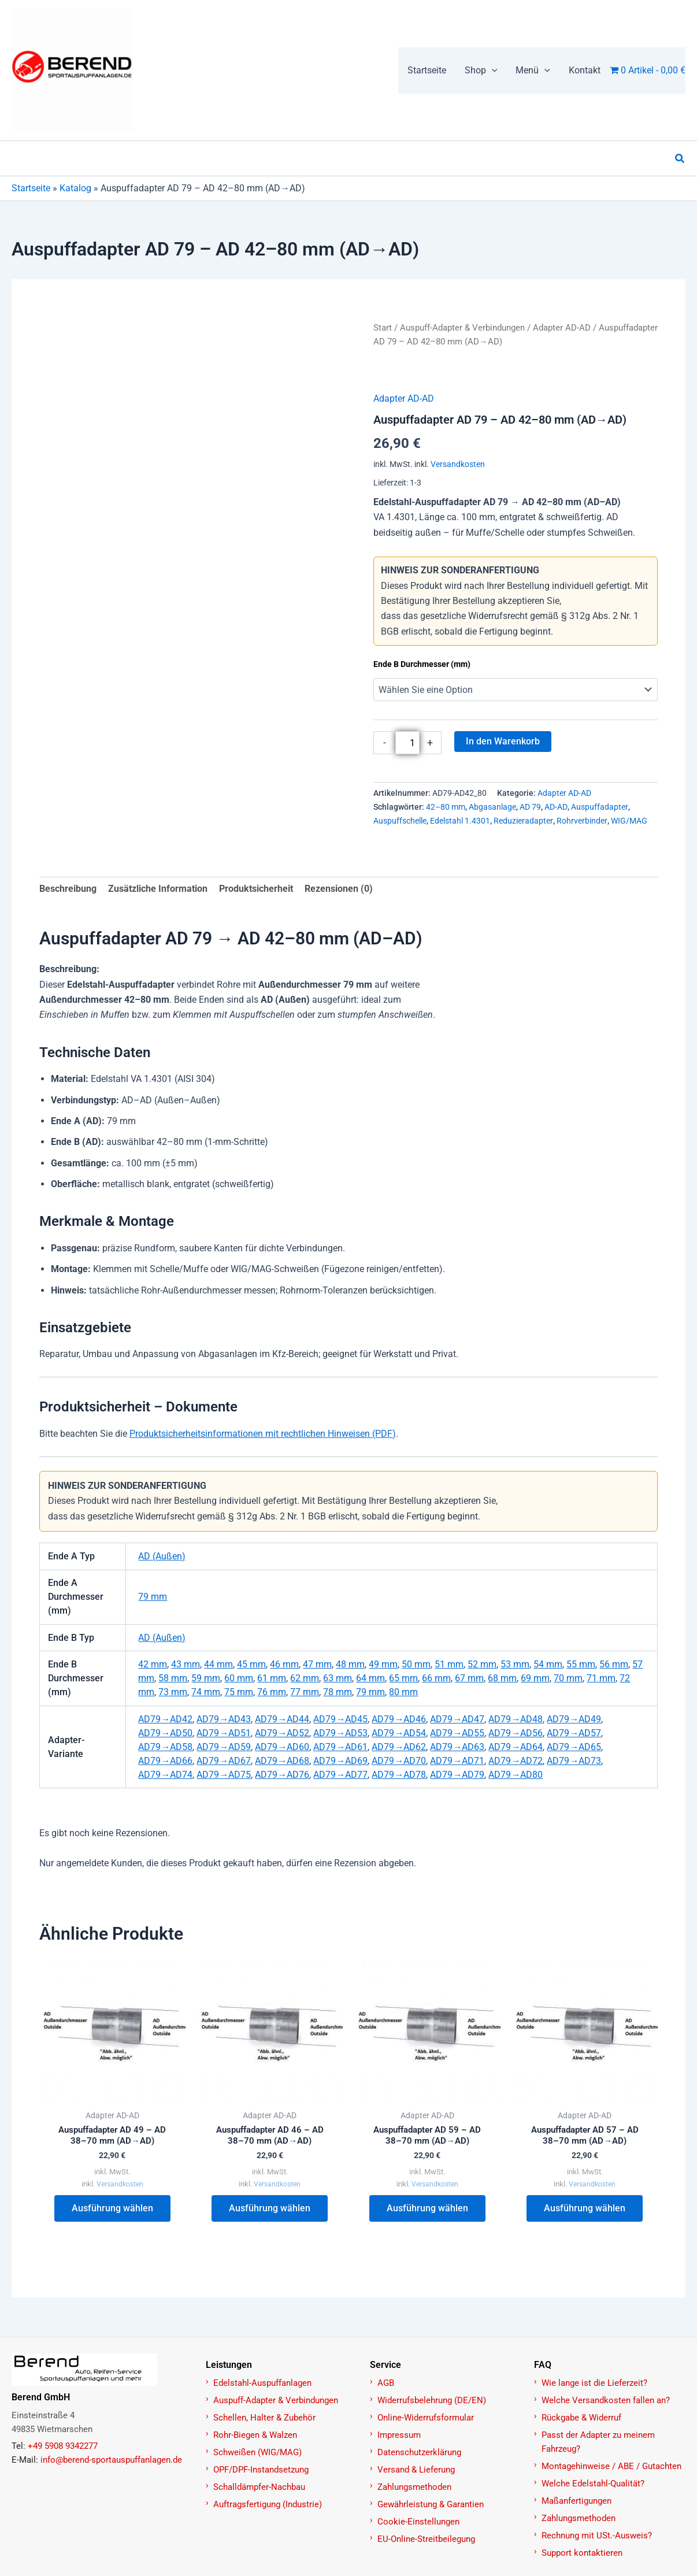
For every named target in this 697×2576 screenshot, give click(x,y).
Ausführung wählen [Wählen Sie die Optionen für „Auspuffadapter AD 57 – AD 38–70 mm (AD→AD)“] (584, 2210)
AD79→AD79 (457, 1774)
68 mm (502, 1678)
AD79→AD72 (515, 1760)
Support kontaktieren (582, 2553)
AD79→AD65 (574, 1746)
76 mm (271, 1692)
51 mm (449, 1664)
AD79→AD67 (224, 1760)
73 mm (172, 1692)
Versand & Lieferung (416, 2469)
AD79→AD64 (515, 1746)
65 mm (403, 1678)
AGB (385, 2383)
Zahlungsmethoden (414, 2487)
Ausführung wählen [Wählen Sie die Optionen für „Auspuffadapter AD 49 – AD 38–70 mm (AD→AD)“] (112, 2210)
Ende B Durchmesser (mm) (421, 664)
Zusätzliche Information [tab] (157, 888)
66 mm (436, 1678)
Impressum (399, 2435)
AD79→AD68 (282, 1760)
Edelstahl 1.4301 (460, 821)
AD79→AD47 (457, 1719)
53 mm (514, 1664)
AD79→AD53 (340, 1733)
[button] (481, 70)
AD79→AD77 (340, 1774)
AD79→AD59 (224, 1746)
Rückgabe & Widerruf (581, 2417)
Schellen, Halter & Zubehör (264, 2417)
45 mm (251, 1664)
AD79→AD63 (457, 1746)
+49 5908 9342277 (63, 2446)
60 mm (238, 1678)
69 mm (535, 1678)
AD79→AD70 (399, 1760)
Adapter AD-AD (562, 328)
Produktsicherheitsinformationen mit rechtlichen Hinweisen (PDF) (262, 1433)
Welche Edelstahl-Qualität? (593, 2483)
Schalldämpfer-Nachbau (259, 2487)
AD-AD (556, 807)
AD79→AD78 (399, 1774)
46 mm (284, 1664)
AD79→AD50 (165, 1733)
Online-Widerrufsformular (425, 2417)
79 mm (152, 1596)
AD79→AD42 (165, 1719)
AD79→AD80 (515, 1774)
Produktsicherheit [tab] (256, 888)
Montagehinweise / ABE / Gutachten (611, 2466)
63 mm (337, 1678)
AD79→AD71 (457, 1760)
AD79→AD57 (574, 1733)
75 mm (238, 1692)
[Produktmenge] (407, 742)
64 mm (370, 1678)
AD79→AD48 (515, 1719)
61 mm (271, 1678)
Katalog (75, 188)
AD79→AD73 (574, 1760)
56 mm (613, 1664)
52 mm (482, 1664)
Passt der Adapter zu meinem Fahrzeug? (598, 2442)
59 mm (205, 1678)
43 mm (185, 1664)
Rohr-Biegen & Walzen (255, 2435)
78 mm (337, 1692)
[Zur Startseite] (102, 2369)
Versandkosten (458, 464)
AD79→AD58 (165, 1746)
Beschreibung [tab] (68, 888)
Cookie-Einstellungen (418, 2521)
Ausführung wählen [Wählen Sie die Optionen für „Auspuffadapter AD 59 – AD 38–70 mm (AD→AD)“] (427, 2210)
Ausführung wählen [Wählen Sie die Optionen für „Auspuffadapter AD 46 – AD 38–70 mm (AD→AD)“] (269, 2210)
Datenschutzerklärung (419, 2452)
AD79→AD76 (282, 1774)
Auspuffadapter (599, 807)
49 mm (383, 1664)
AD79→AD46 (399, 1719)
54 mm (547, 1664)
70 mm (568, 1678)
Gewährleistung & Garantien (430, 2504)
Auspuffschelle (400, 821)
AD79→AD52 (282, 1733)
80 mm (403, 1692)
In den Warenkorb (503, 741)
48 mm (350, 1664)
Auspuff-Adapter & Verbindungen (462, 328)
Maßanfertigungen (576, 2501)
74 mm (205, 1692)
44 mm (218, 1664)
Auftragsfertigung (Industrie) (267, 2504)
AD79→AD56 (515, 1733)
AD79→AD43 (224, 1719)
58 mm (172, 1678)
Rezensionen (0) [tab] (339, 888)
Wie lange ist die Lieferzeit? (594, 2383)
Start (382, 328)
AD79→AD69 (340, 1760)
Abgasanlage (492, 807)
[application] (492, 70)
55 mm (580, 1664)
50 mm (416, 1664)
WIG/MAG (629, 821)
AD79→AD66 (165, 1760)
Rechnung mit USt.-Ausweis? (597, 2535)
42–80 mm (445, 807)
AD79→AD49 (574, 1719)
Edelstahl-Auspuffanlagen (262, 2383)
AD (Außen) (162, 1556)
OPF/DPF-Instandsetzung (261, 2469)
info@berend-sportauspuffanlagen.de (111, 2460)
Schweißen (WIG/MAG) (257, 2452)
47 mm (317, 1664)
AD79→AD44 (282, 1719)
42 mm (152, 1664)
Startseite (31, 188)
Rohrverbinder (582, 821)
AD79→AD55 (457, 1733)
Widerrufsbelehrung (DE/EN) (431, 2400)
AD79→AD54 (399, 1733)
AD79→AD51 (224, 1733)
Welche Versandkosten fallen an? (606, 2400)
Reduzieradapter (523, 821)
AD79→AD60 (282, 1746)
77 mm (304, 1692)
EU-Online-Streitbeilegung (426, 2539)
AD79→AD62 (399, 1746)
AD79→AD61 (340, 1746)
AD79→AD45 (340, 1719)
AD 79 (530, 807)
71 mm (601, 1678)
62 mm (304, 1678)
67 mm (469, 1678)
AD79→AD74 (165, 1774)
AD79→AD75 (224, 1774)
